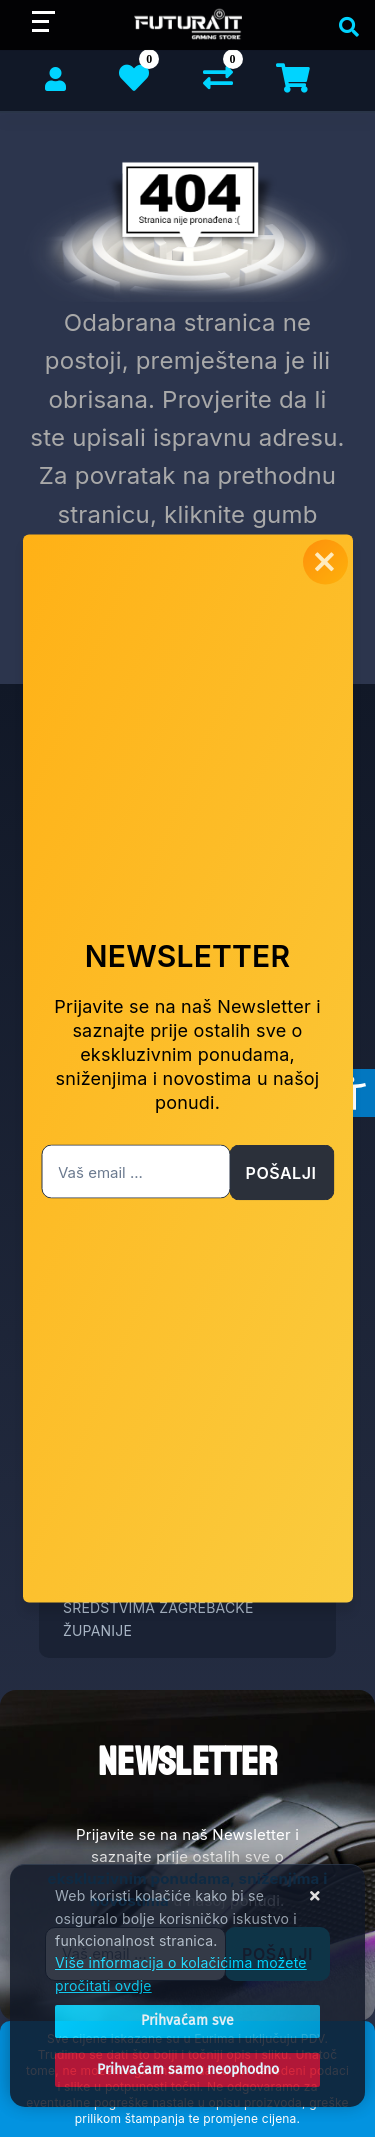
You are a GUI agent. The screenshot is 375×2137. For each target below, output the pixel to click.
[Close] (187, 2021)
